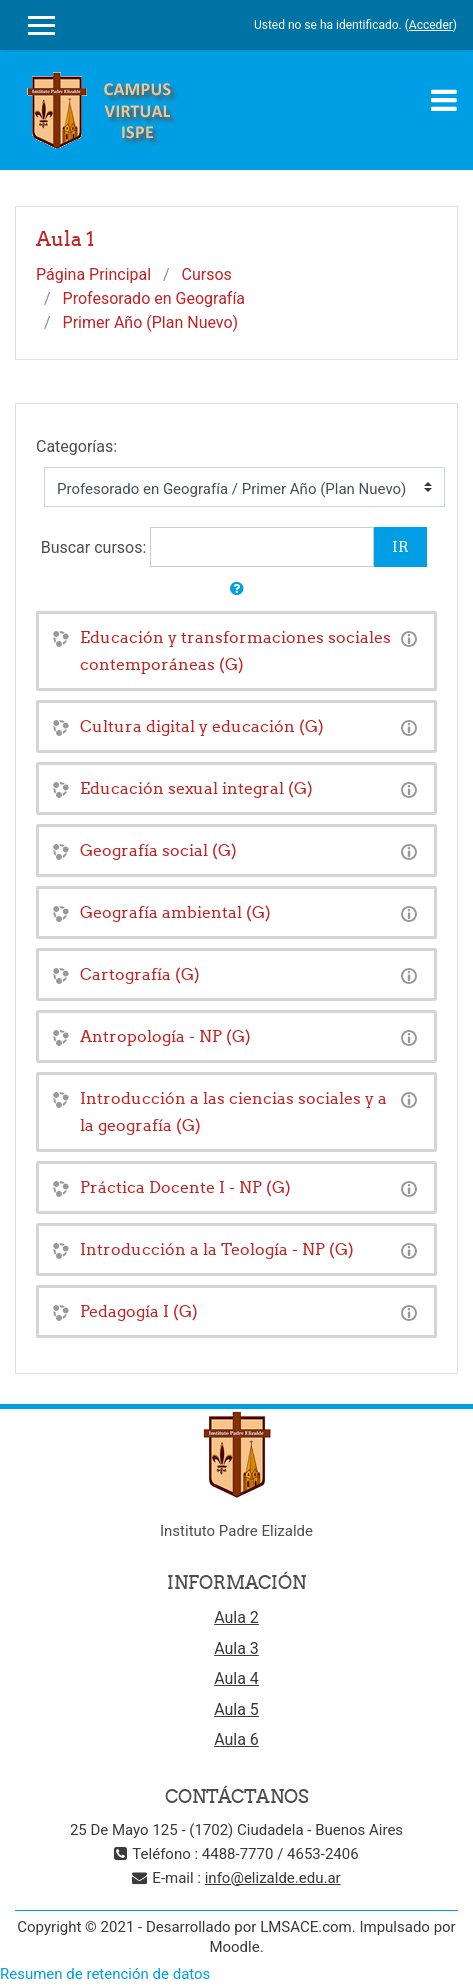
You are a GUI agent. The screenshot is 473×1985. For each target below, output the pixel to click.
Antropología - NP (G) (165, 1036)
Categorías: (76, 446)
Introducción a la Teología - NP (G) (217, 1249)
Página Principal (93, 274)
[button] (237, 589)
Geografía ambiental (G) (175, 912)
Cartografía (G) (140, 974)
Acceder (431, 25)
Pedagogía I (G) (139, 1311)
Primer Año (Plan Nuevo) (151, 322)
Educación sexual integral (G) (196, 788)
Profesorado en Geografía (154, 298)
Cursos (207, 274)
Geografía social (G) (158, 850)
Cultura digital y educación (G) (202, 726)
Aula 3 (236, 1648)
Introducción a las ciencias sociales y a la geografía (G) (233, 1111)
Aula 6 (236, 1739)
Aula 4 (236, 1678)
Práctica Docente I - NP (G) (185, 1187)
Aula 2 (236, 1617)
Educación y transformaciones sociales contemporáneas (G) (235, 650)
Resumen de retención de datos (105, 1974)
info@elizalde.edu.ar (273, 1878)
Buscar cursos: (96, 547)
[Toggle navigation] (444, 100)
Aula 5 (236, 1709)
